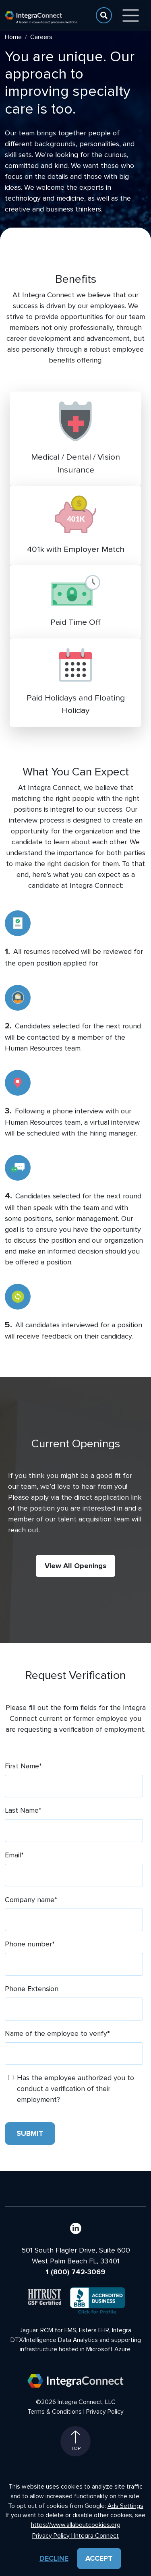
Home (13, 37)
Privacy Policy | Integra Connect (75, 2536)
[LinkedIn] (75, 2228)
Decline (53, 2558)
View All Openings (75, 1565)
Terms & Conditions (54, 2412)
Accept (99, 2558)
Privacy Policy (105, 2412)
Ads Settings (125, 2506)
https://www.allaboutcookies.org (75, 2525)
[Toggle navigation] (130, 15)
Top (76, 2441)
